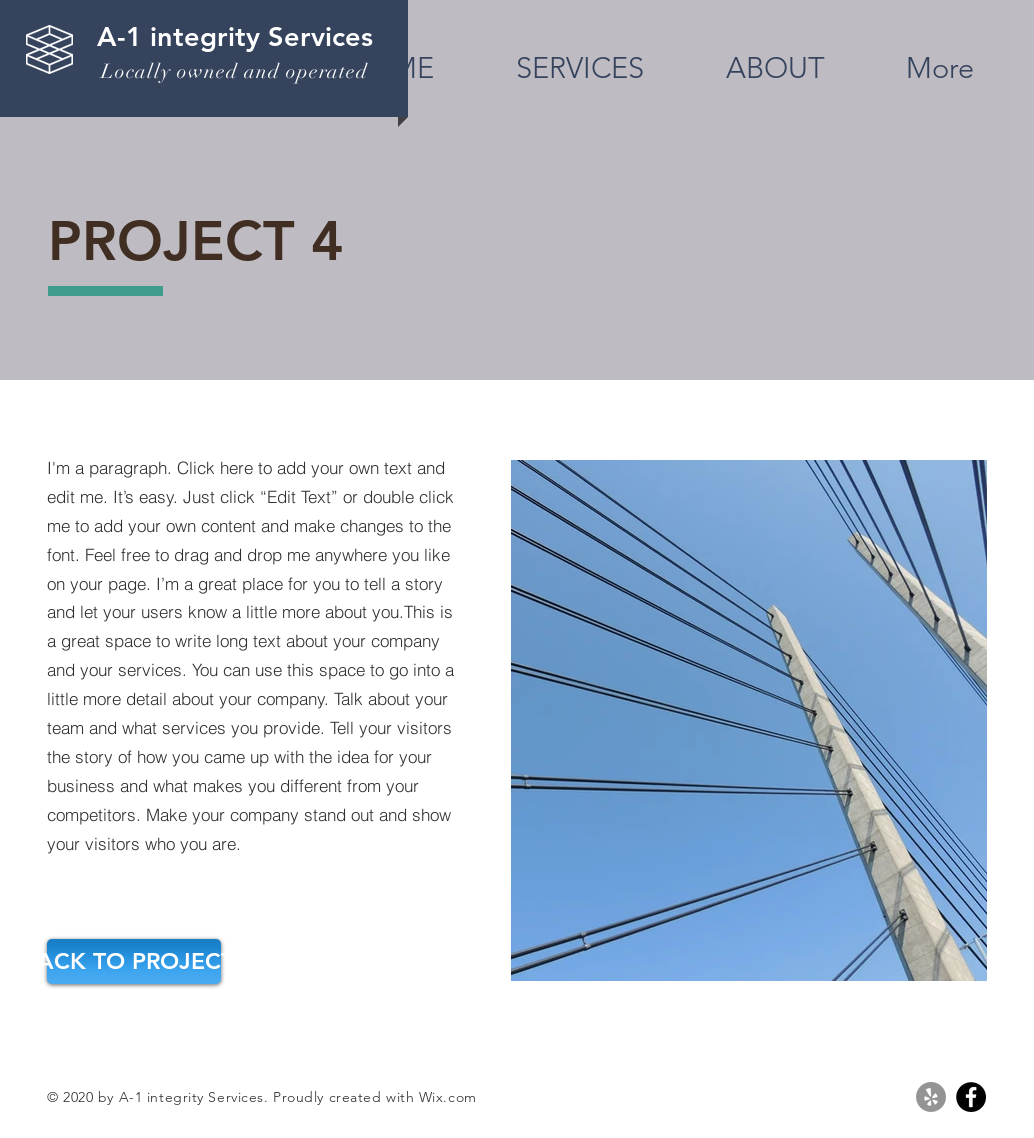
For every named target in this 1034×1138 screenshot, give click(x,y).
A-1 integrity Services (235, 36)
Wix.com (448, 1097)
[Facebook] (971, 1097)
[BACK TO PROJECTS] (134, 961)
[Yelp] (931, 1097)
